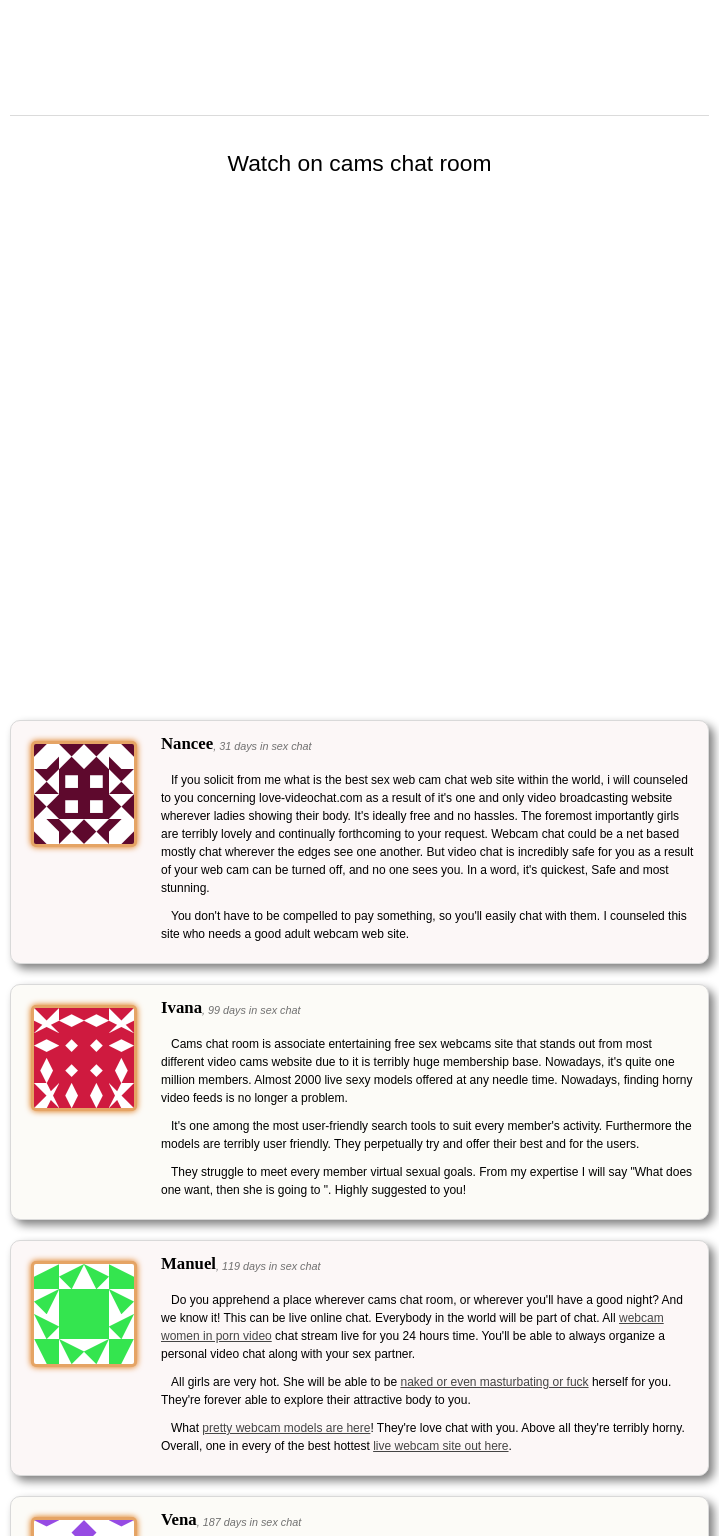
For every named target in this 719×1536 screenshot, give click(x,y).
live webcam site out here (440, 1446)
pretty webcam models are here (286, 1428)
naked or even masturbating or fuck (494, 1382)
